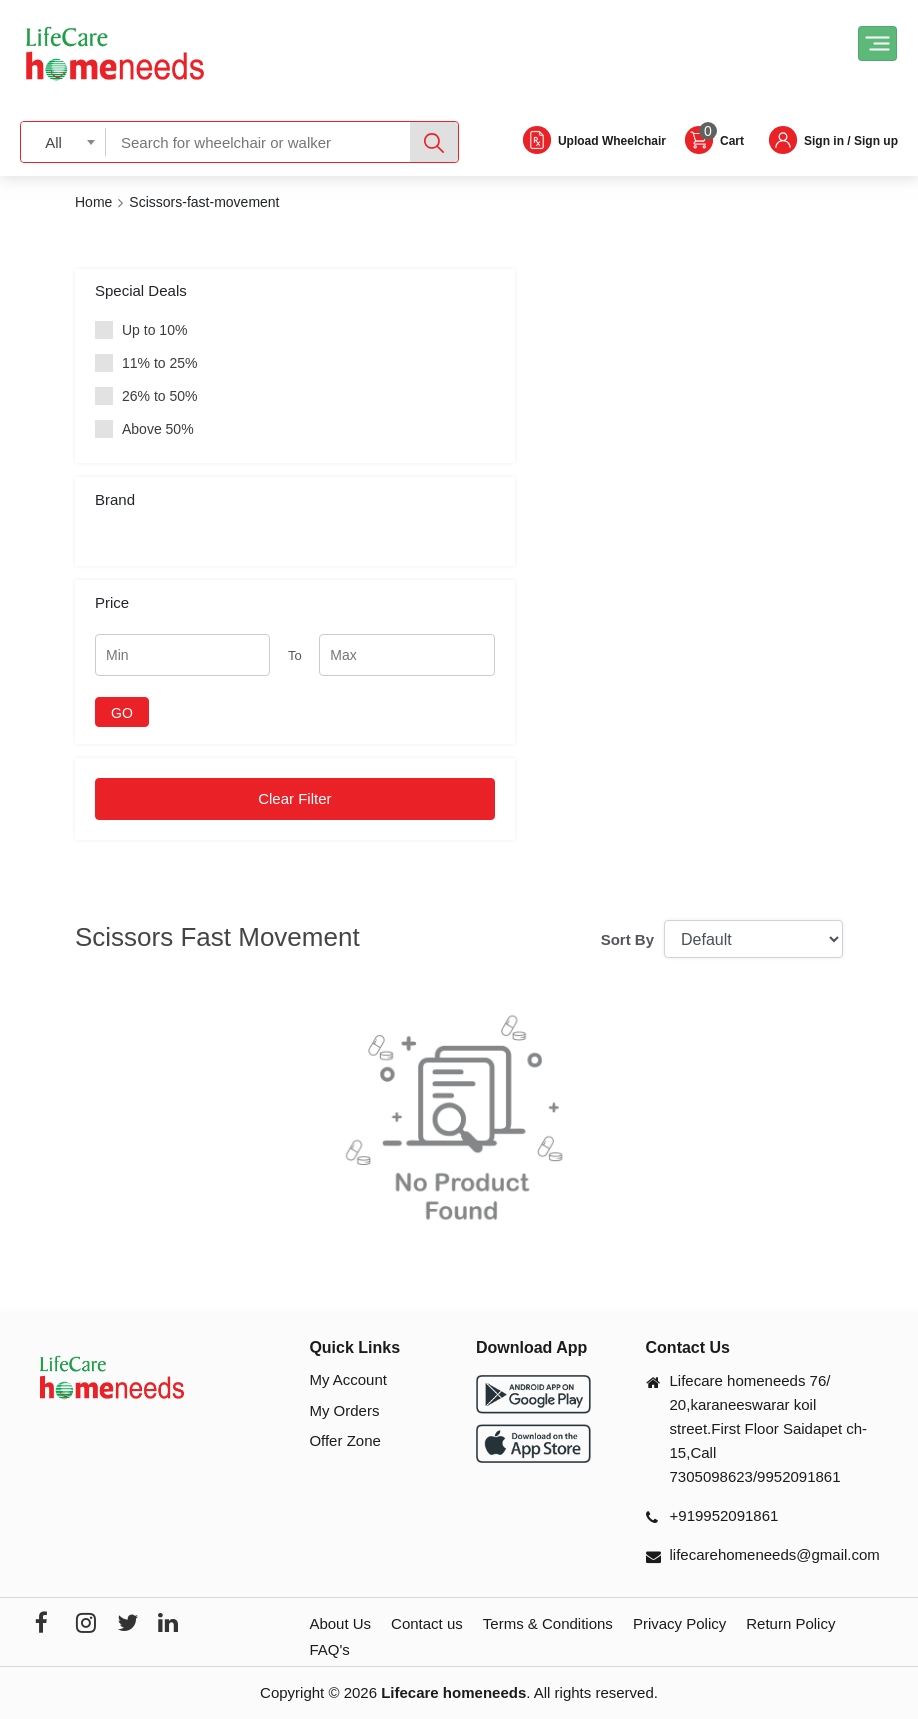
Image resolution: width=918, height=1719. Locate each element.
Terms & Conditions (548, 1623)
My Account (348, 1379)
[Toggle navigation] (877, 43)
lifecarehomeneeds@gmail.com (775, 1554)
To (295, 655)
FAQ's (329, 1649)
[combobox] (63, 141)
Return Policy (790, 1623)
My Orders (344, 1410)
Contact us (427, 1623)
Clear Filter (294, 798)
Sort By (627, 939)
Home (93, 202)
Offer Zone (344, 1440)
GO (122, 713)
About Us (340, 1623)
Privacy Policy (679, 1623)
